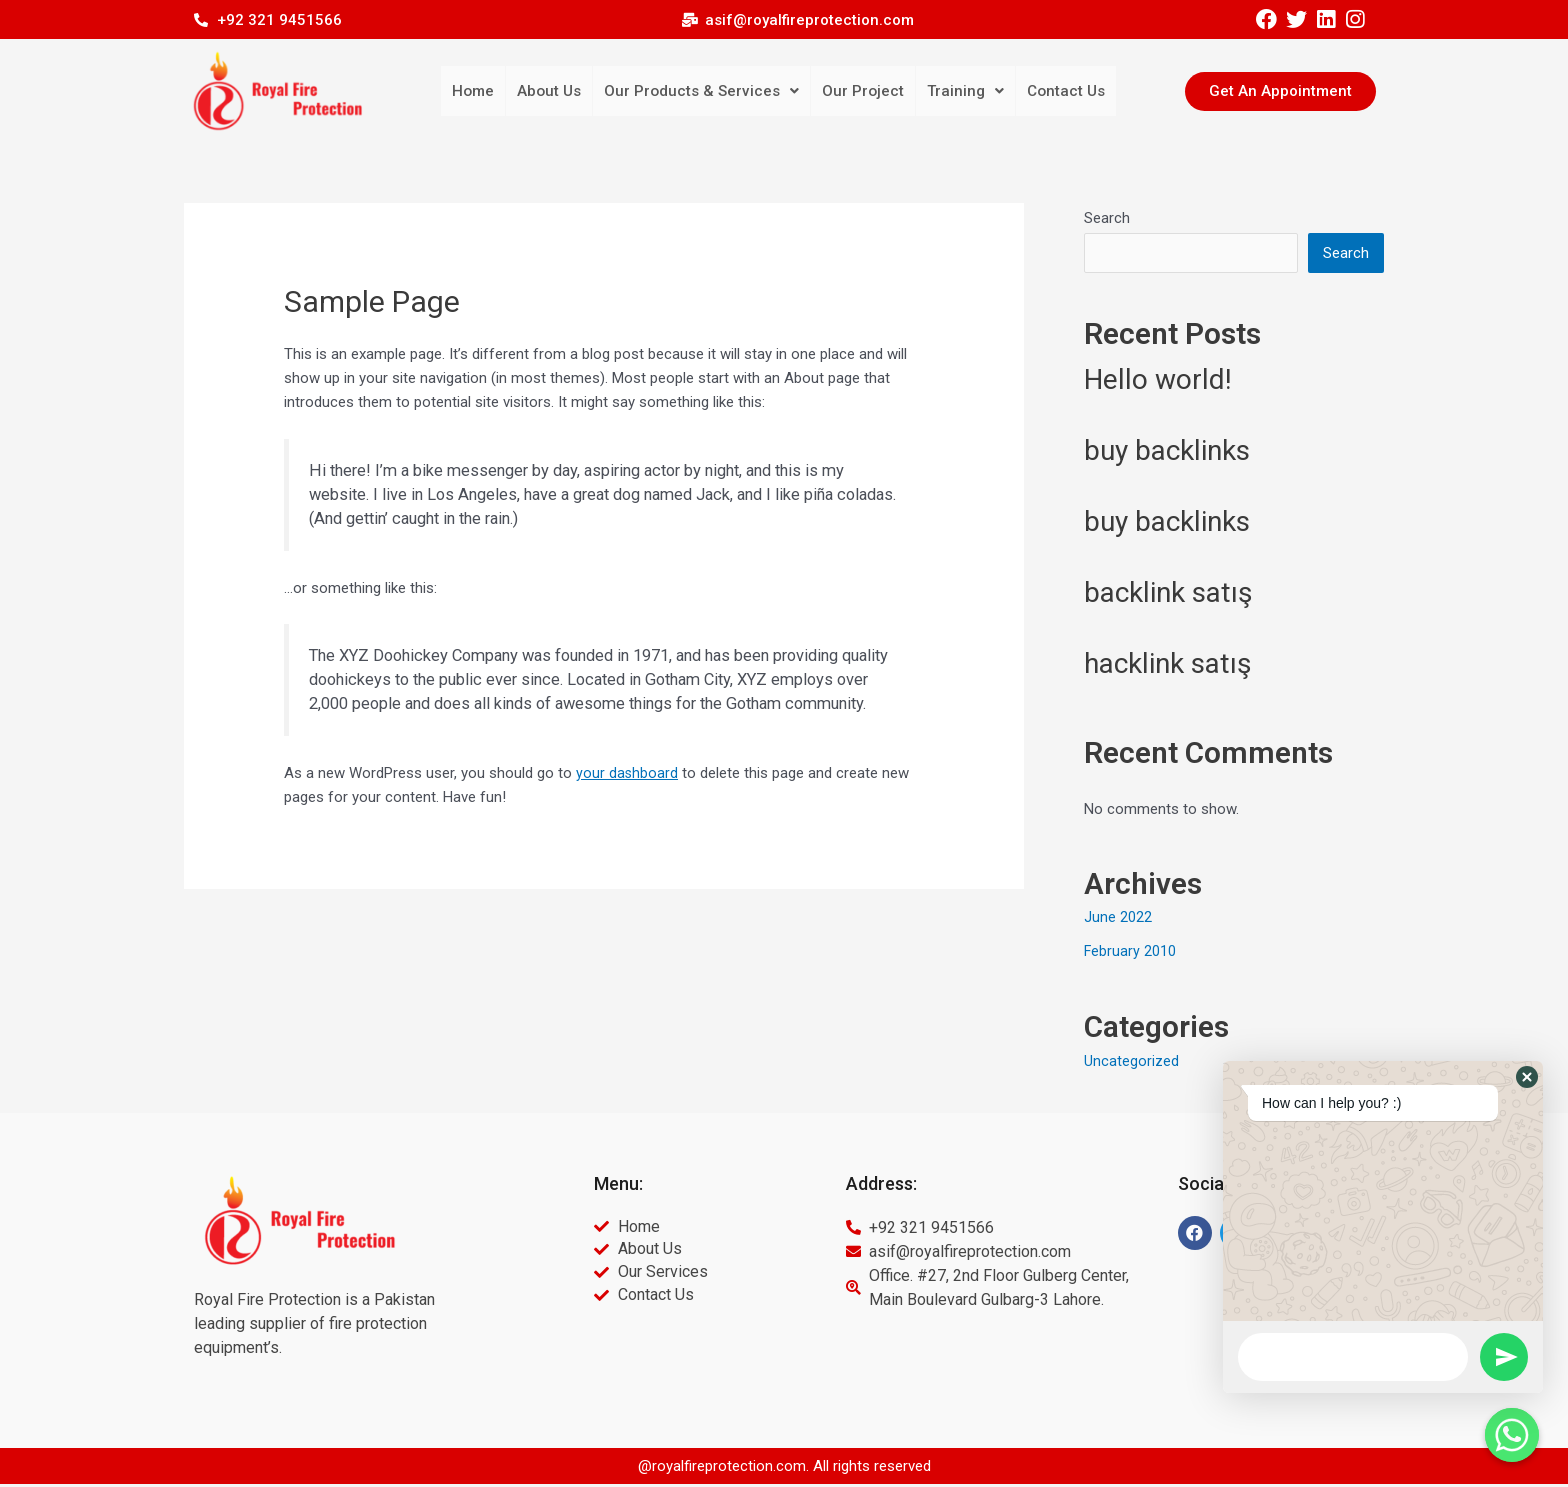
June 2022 (1118, 920)
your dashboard (627, 773)
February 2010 (1130, 954)
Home (493, 91)
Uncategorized (1131, 1064)
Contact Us (1050, 91)
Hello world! (1158, 382)
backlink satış (1168, 595)
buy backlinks (1167, 453)
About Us (565, 91)
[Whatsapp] (1512, 1435)
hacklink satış (1167, 666)
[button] (1280, 91)
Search (1107, 218)
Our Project (857, 91)
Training (955, 91)
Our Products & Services (707, 91)
